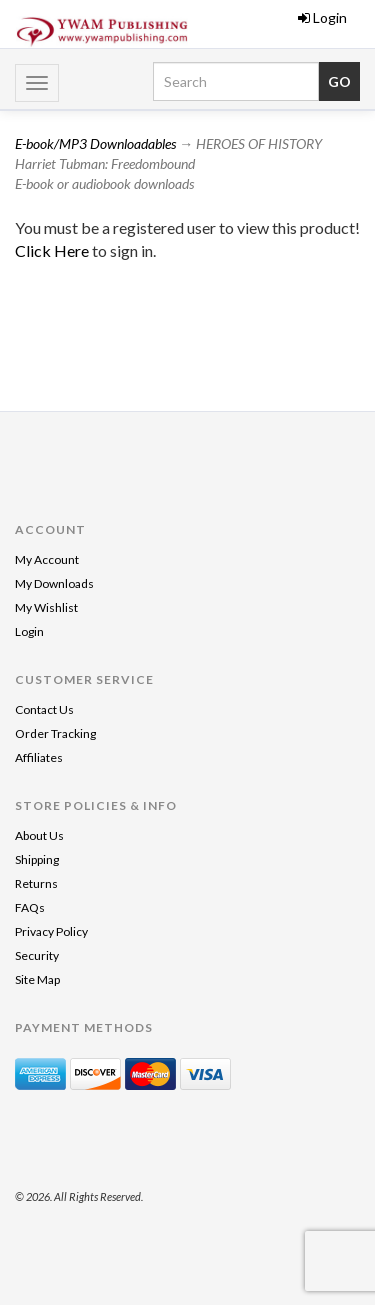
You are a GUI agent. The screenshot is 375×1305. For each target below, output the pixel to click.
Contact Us (44, 709)
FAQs (30, 907)
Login (322, 17)
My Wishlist (46, 607)
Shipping (37, 859)
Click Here (53, 250)
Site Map (37, 979)
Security (37, 955)
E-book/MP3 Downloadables (95, 143)
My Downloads (54, 583)
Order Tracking (55, 733)
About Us (39, 835)
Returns (36, 883)
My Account (47, 559)
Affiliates (39, 757)
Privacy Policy (51, 931)
